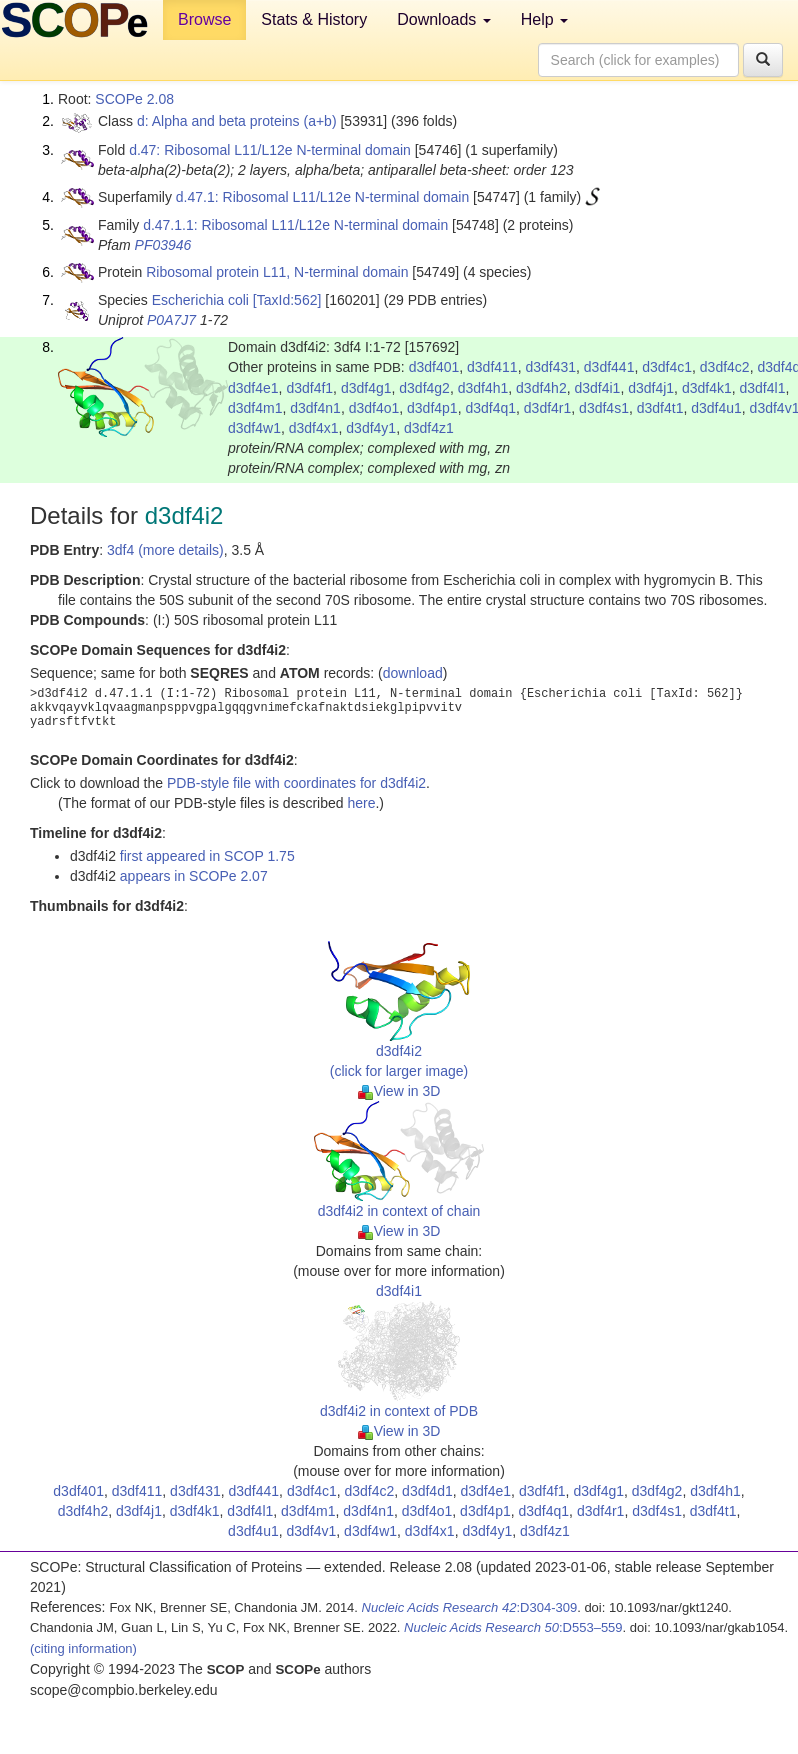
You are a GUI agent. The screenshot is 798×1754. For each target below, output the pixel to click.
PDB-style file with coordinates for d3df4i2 (296, 783)
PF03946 (163, 245)
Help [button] (544, 19)
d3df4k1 (707, 388)
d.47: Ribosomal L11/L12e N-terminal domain (270, 150)
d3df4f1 (309, 388)
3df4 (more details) (165, 550)
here (361, 803)
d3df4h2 (541, 388)
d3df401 (434, 367)
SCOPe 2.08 (134, 99)
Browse (204, 19)
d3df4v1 (312, 1531)
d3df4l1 (763, 388)
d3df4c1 (667, 367)
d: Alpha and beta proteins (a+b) (237, 121)
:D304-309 (470, 1607)
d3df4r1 (547, 408)
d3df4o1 (374, 408)
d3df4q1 (490, 408)
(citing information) (83, 1648)
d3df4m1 (255, 408)
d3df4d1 (427, 1491)
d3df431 (550, 367)
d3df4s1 (604, 408)
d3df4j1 (651, 388)
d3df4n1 (315, 408)
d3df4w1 (254, 428)
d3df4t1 (660, 408)
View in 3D (399, 1091)
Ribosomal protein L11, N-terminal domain (277, 272)
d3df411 (492, 367)
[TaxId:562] (287, 300)
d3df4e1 (253, 388)
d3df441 (609, 367)
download (413, 673)
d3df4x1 (314, 428)
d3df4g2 (424, 388)
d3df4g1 (366, 388)
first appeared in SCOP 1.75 (207, 856)
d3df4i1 (597, 388)
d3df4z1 (429, 428)
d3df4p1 (432, 408)
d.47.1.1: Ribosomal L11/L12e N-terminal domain (295, 225)
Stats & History (314, 19)
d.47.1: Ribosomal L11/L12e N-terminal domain (322, 197)
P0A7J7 (171, 320)
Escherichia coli (200, 300)
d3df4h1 (483, 388)
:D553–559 (513, 1627)
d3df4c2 (725, 367)
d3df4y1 (371, 428)
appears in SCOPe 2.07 (194, 876)
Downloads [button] (444, 19)
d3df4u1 (716, 408)
